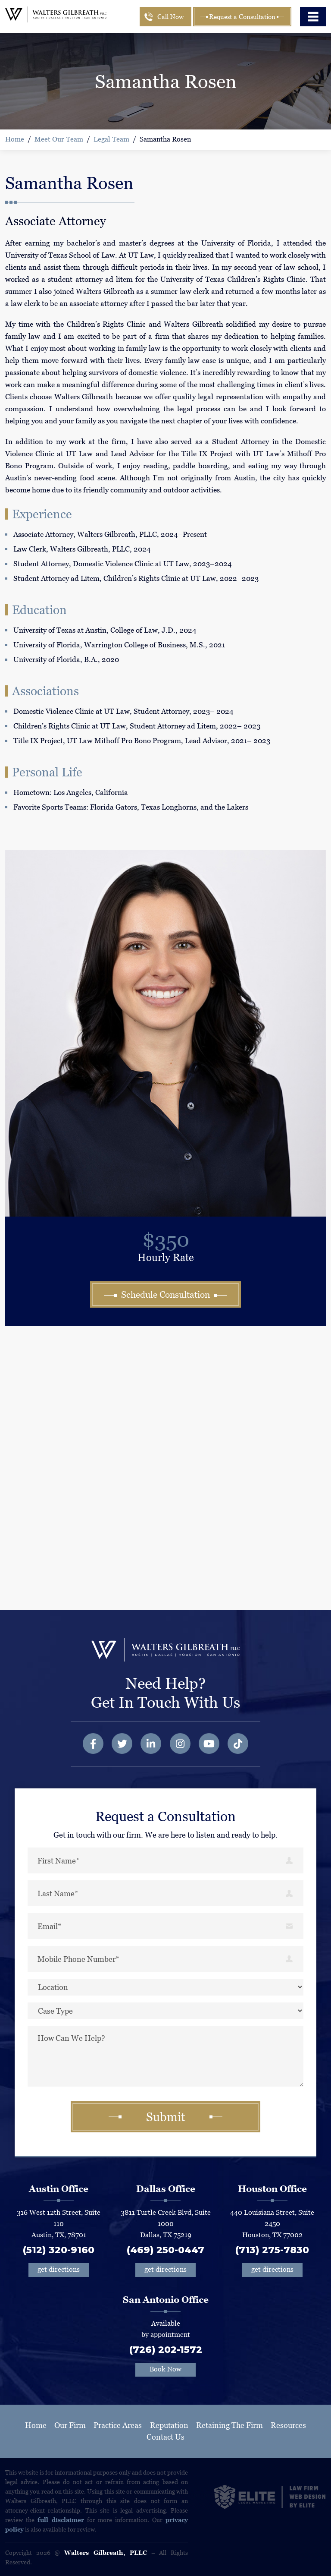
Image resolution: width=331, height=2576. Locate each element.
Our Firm (70, 2425)
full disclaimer (60, 2519)
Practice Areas (118, 2425)
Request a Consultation (242, 16)
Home (14, 139)
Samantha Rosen (165, 139)
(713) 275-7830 (272, 2250)
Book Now (165, 2369)
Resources (288, 2425)
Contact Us (165, 2436)
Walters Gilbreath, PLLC (105, 2552)
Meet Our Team (58, 139)
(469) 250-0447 (165, 2250)
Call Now (170, 16)
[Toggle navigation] (313, 16)
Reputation (169, 2425)
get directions (58, 2269)
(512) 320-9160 (58, 2250)
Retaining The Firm (229, 2425)
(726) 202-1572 (165, 2349)
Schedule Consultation (165, 1295)
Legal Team (111, 139)
